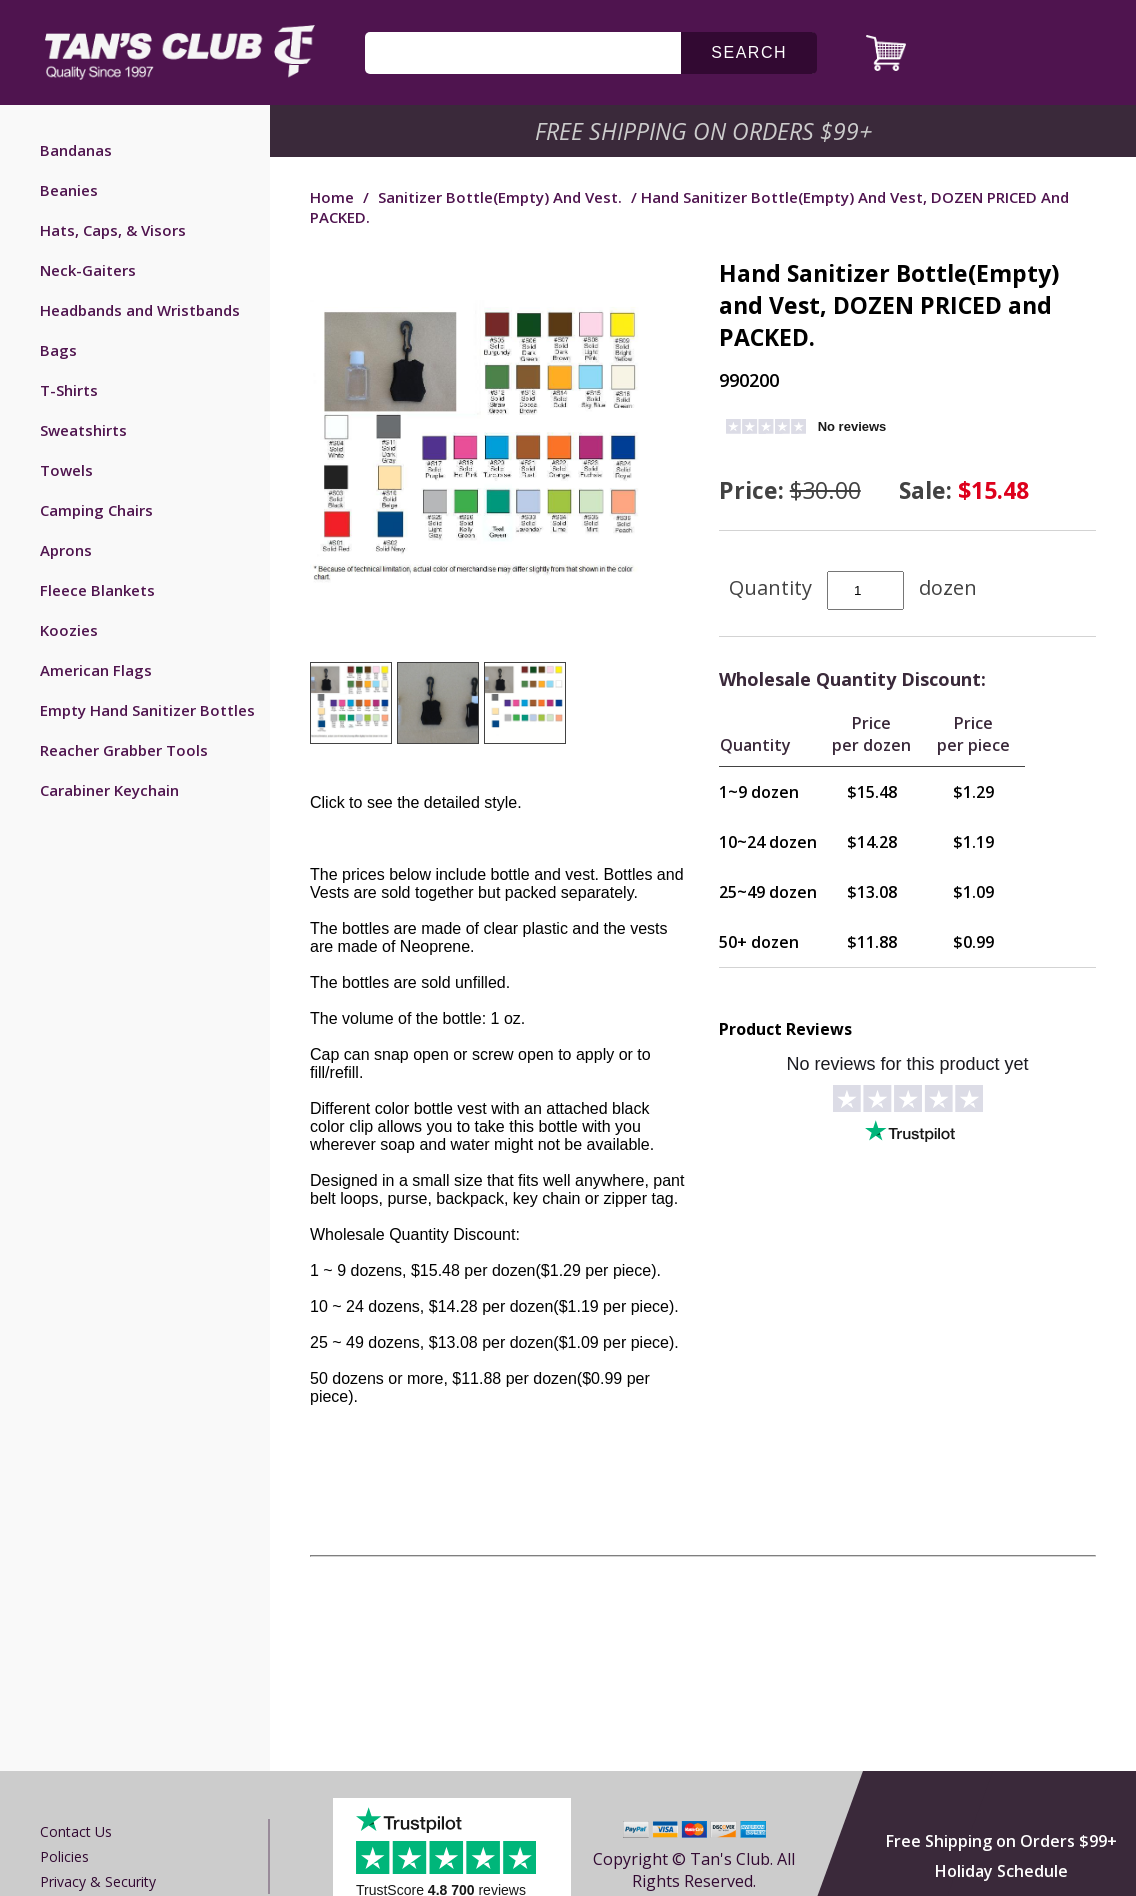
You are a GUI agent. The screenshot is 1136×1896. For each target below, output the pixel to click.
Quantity (770, 587)
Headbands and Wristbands (140, 310)
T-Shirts (69, 390)
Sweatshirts (83, 430)
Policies (64, 1856)
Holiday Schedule (1001, 1871)
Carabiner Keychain (109, 790)
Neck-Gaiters (88, 270)
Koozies (69, 630)
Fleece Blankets (97, 590)
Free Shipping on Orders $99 (705, 131)
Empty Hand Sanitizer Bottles (147, 710)
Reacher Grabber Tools (124, 750)
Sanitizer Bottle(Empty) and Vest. (500, 197)
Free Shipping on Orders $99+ (1001, 1841)
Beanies (69, 190)
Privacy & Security (98, 1881)
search (749, 52)
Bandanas (76, 150)
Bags (58, 350)
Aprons (66, 550)
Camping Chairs (96, 510)
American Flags (96, 670)
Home (332, 197)
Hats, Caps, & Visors (113, 230)
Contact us (76, 1831)
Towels (66, 470)
